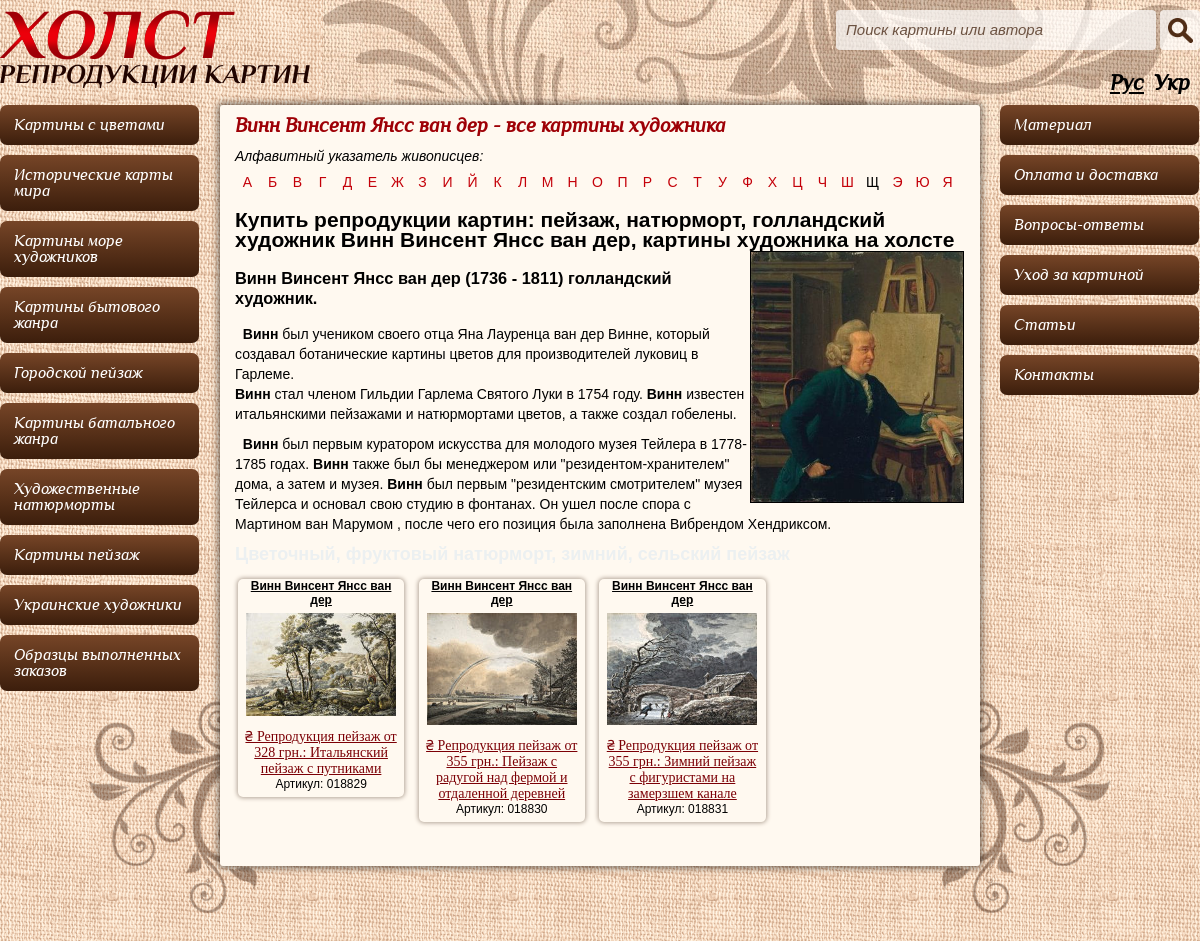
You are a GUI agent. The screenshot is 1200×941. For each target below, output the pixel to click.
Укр (1172, 83)
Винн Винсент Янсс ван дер (321, 593)
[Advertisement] (1100, 505)
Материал (1053, 125)
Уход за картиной (1079, 275)
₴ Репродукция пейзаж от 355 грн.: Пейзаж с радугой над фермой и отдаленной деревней (501, 769)
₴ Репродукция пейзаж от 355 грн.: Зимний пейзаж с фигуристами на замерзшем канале (682, 769)
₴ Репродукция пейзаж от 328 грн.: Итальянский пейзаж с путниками (320, 752)
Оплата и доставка (1086, 175)
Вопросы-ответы (1079, 225)
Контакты (1054, 375)
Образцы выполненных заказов (97, 663)
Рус (1127, 83)
